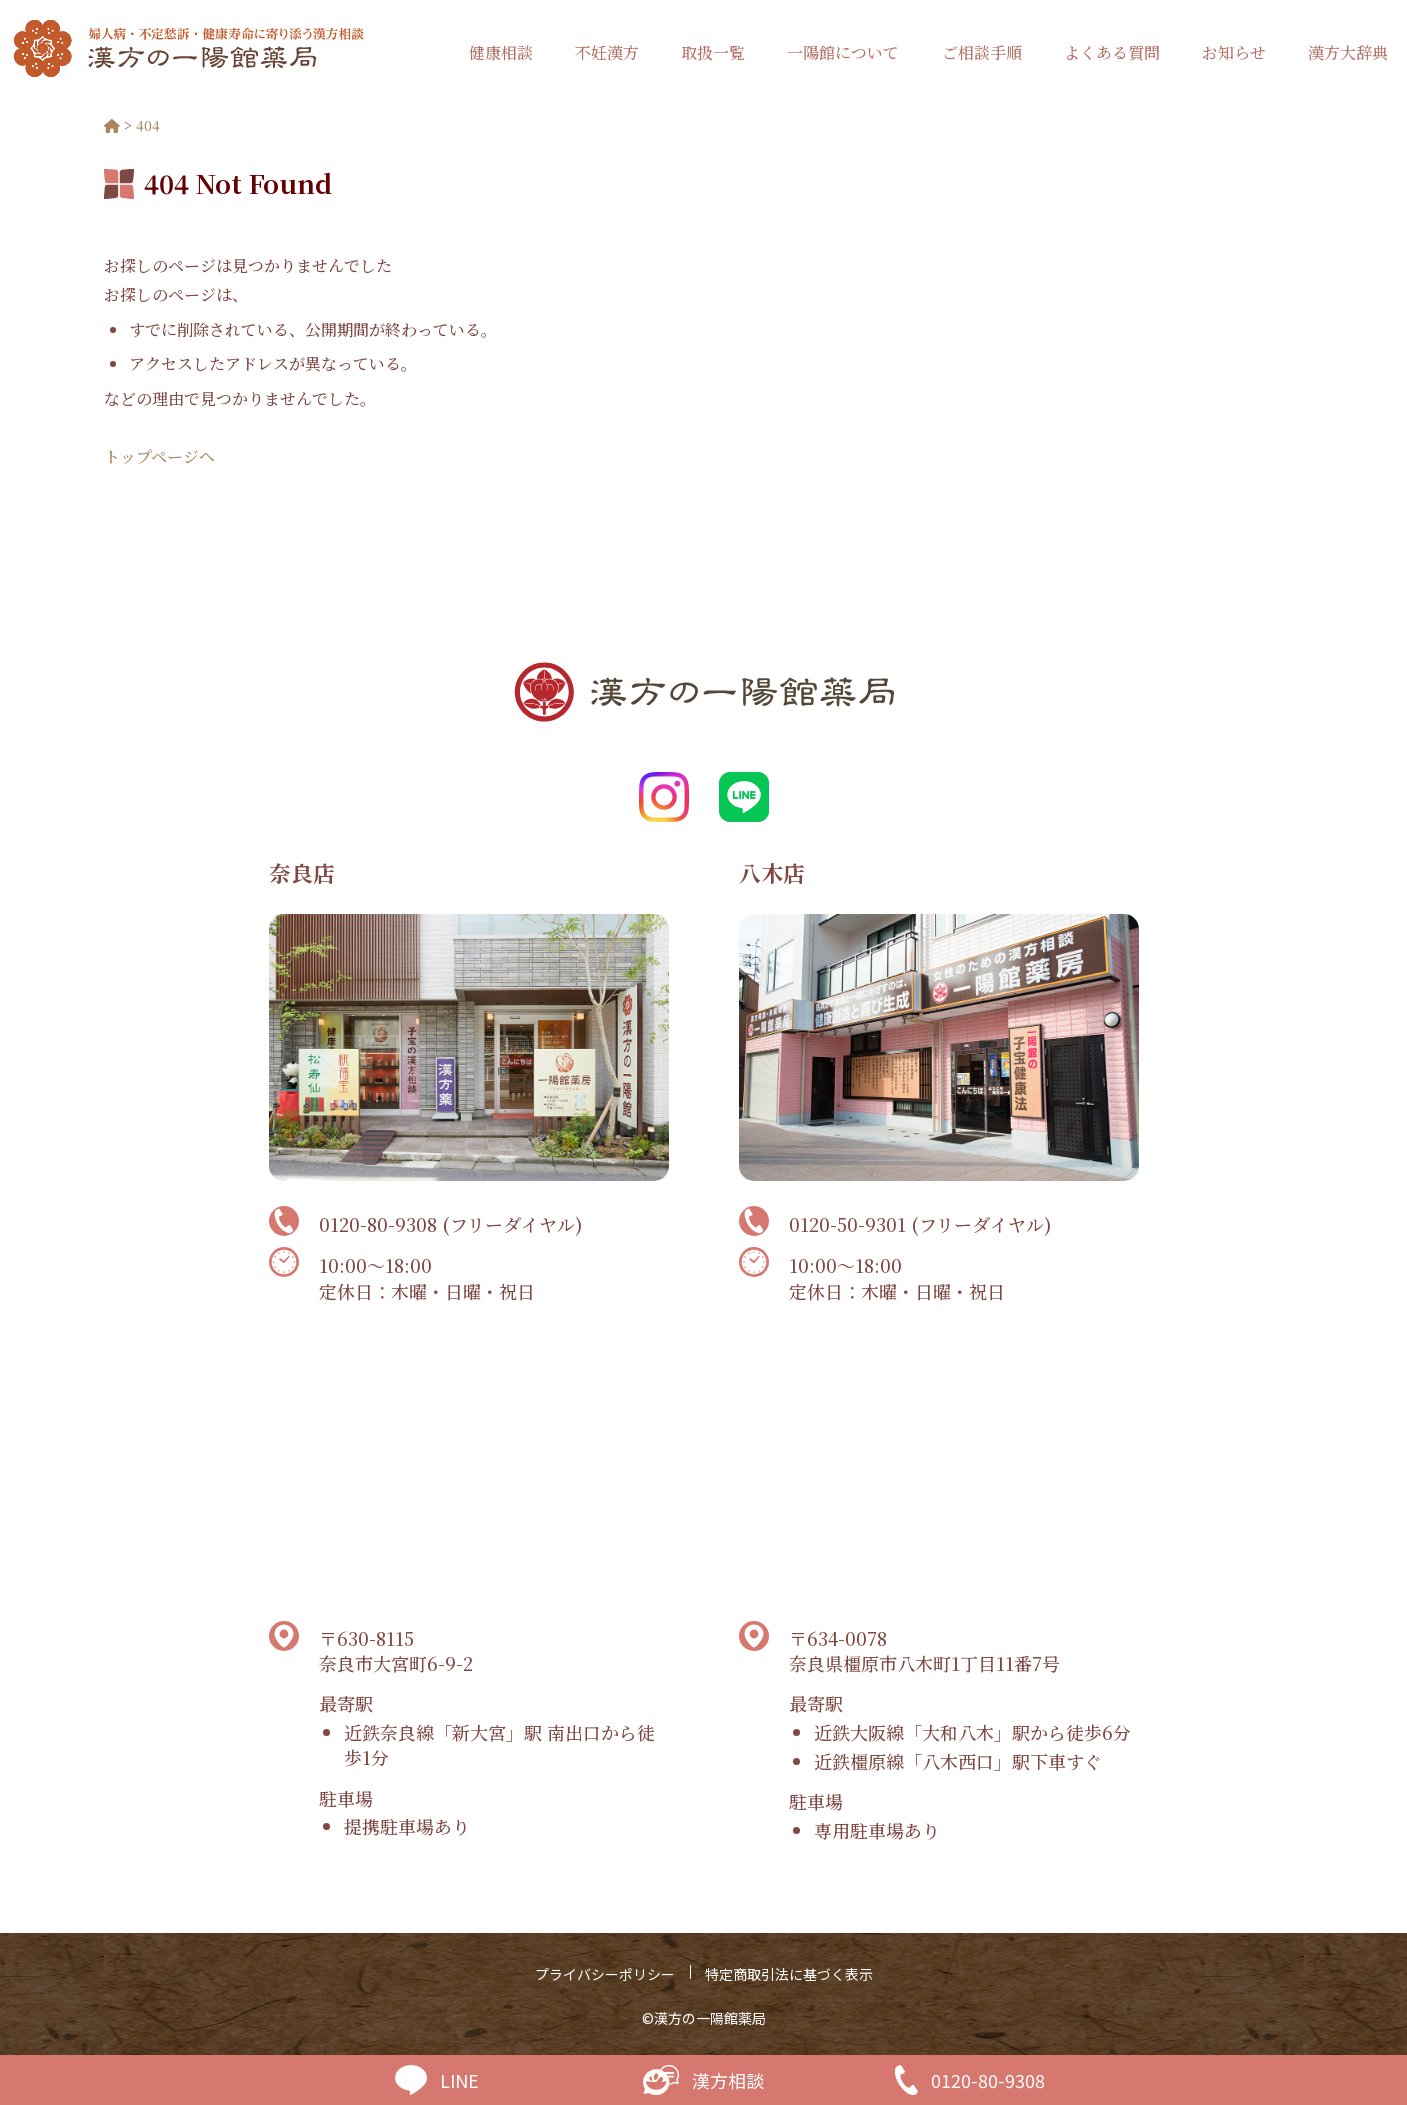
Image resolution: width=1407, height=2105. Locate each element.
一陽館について (843, 52)
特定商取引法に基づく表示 (789, 1974)
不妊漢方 (607, 52)
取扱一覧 (713, 52)
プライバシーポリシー (605, 1974)
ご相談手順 (982, 52)
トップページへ (159, 456)
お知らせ (1234, 52)
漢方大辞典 (1348, 52)
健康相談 (501, 52)
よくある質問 (1112, 52)
